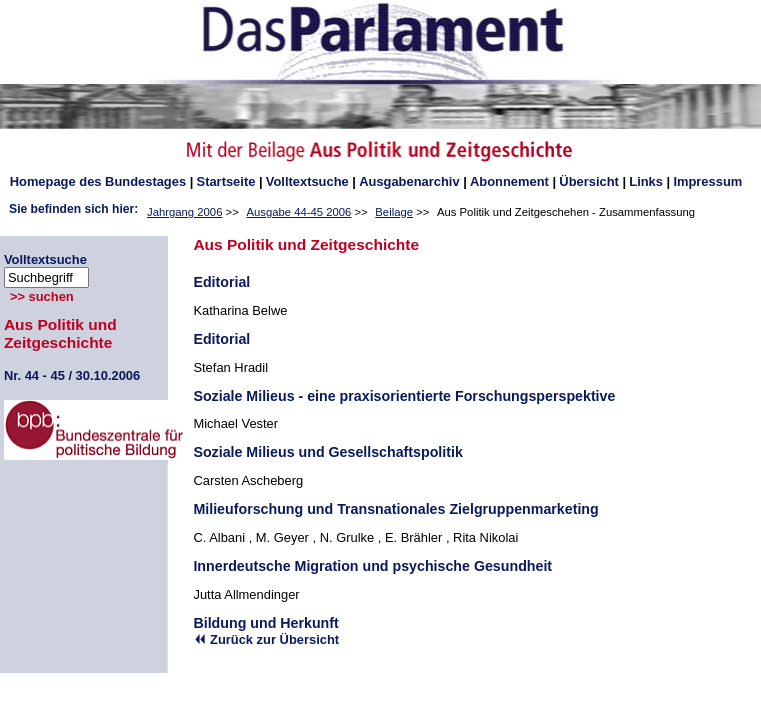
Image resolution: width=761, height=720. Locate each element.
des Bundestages (98, 181)
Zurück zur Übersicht (266, 639)
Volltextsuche (307, 181)
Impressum (707, 181)
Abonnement (509, 181)
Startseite (226, 181)
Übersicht (589, 181)
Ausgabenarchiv (409, 181)
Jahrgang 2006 (184, 212)
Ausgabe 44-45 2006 (298, 212)
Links (646, 181)
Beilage (394, 212)
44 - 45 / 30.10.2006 (72, 375)
